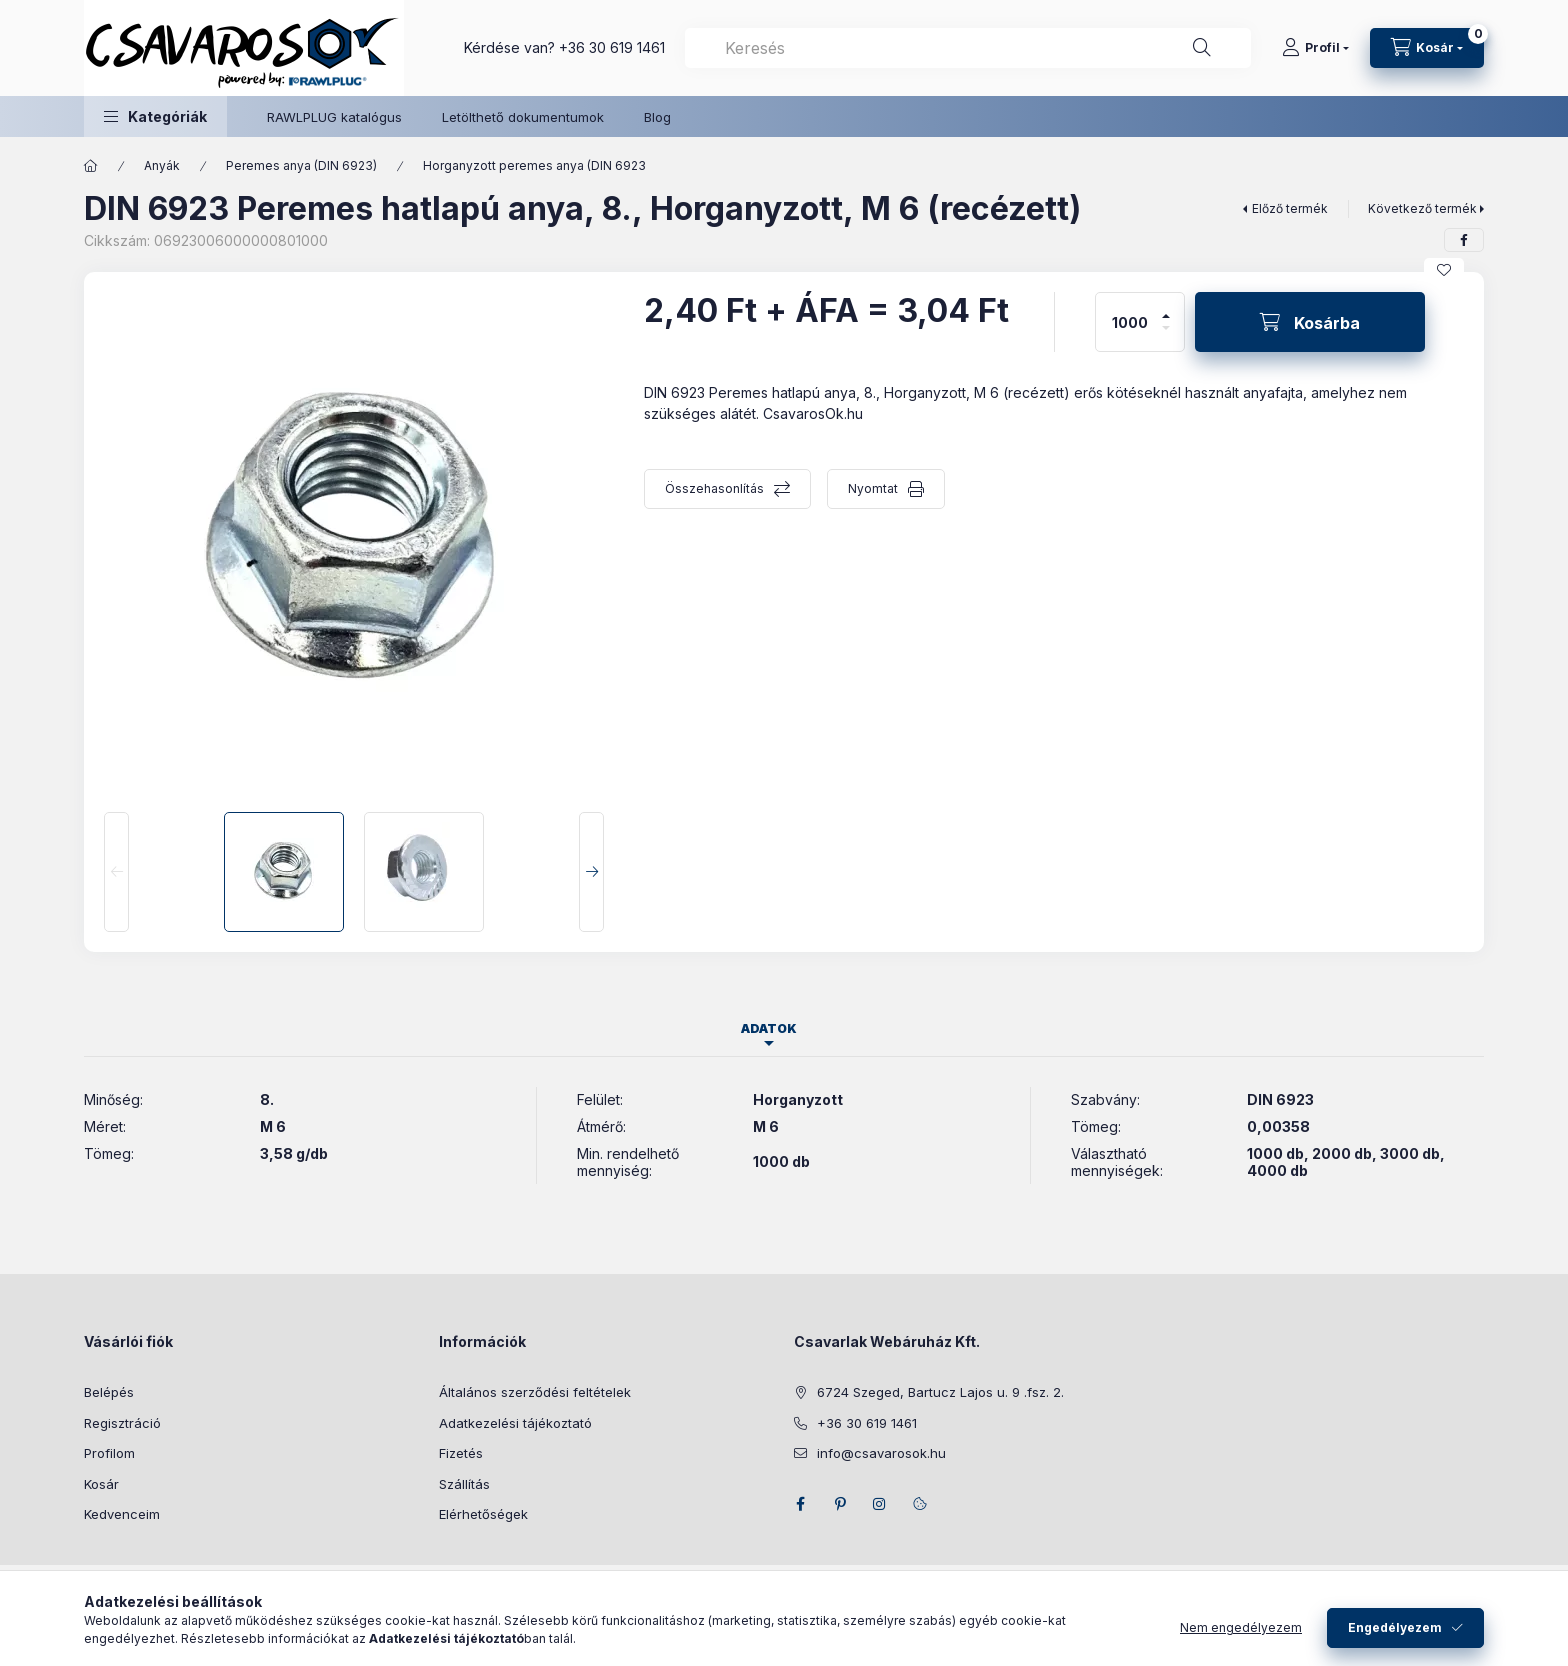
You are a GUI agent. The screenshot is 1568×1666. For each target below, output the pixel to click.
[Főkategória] (91, 166)
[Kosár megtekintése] (1427, 48)
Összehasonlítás (714, 488)
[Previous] (116, 872)
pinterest (840, 1504)
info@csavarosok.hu (881, 1453)
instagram (880, 1504)
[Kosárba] (1310, 322)
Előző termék (1290, 208)
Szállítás (464, 1484)
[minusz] (1166, 336)
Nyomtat (873, 488)
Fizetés (461, 1453)
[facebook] (1464, 240)
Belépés (109, 1392)
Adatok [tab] (769, 1028)
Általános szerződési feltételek (535, 1392)
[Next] (591, 872)
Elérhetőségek (483, 1514)
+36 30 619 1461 (612, 47)
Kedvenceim (122, 1514)
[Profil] (1315, 48)
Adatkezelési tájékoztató (515, 1423)
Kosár (101, 1484)
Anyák (162, 165)
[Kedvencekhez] (1444, 270)
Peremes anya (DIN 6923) (301, 165)
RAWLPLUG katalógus (334, 117)
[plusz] (1166, 307)
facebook (800, 1504)
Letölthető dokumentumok (523, 117)
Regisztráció (122, 1423)
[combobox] (968, 48)
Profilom (109, 1453)
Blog (657, 117)
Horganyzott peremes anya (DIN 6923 (534, 165)
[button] (155, 116)
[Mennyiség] (1130, 322)
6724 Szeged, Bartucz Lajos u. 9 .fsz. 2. (940, 1392)
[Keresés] (1202, 48)
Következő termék (1422, 208)
